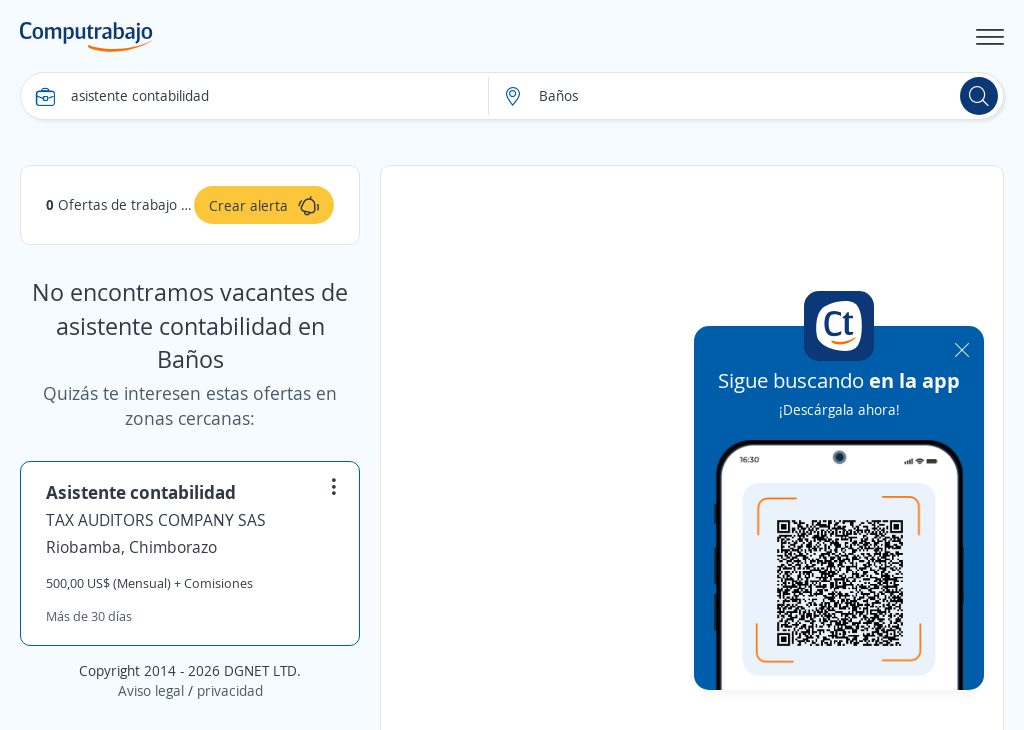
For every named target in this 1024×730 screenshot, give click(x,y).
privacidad (230, 690)
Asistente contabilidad (141, 492)
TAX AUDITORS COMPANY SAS (156, 520)
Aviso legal (151, 690)
